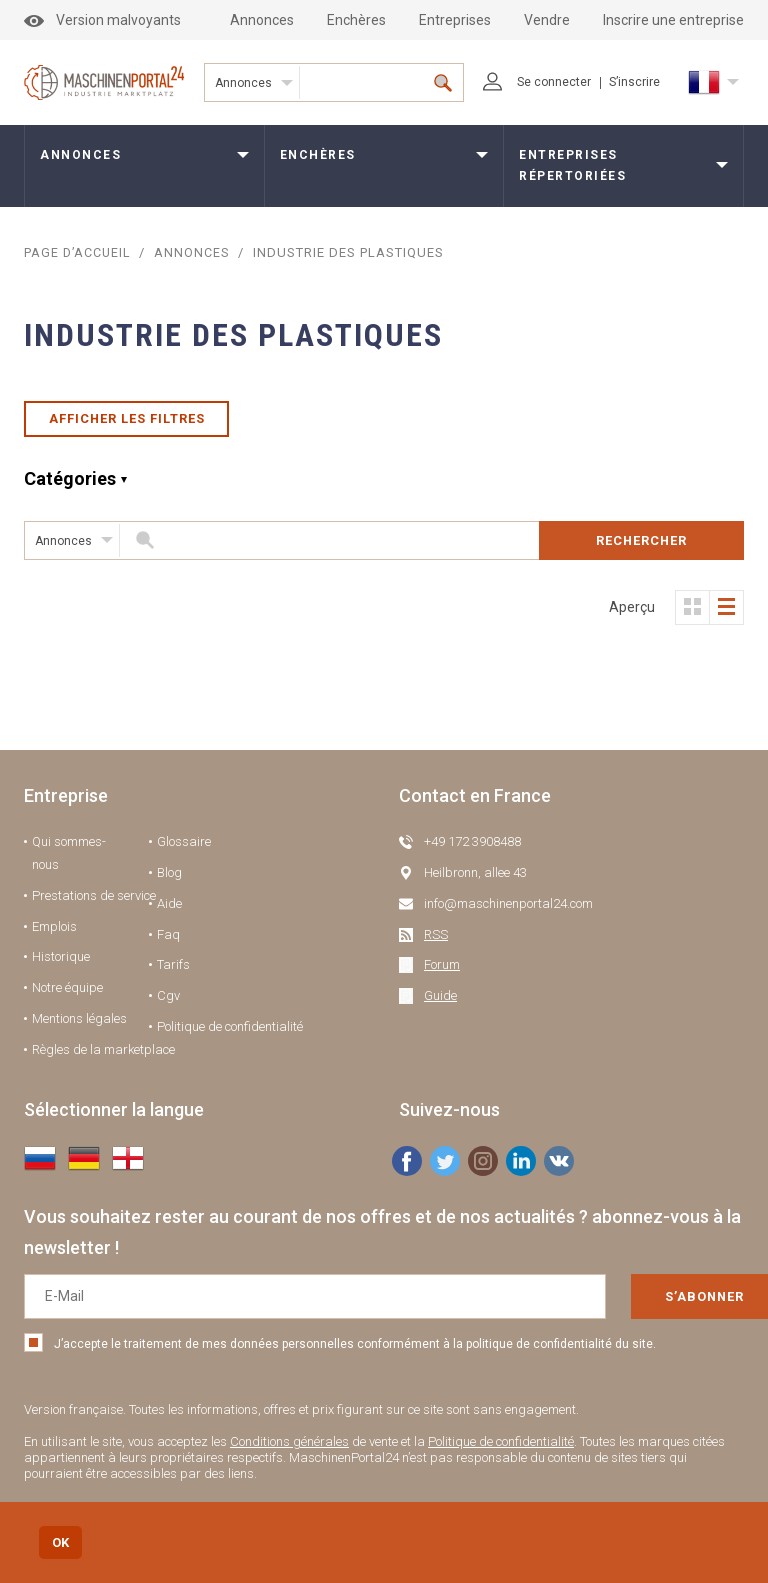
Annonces (262, 20)
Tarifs (173, 972)
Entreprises (455, 20)
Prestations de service (94, 903)
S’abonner (647, 1304)
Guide (440, 1003)
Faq (168, 942)
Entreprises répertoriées (572, 165)
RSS (436, 942)
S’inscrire (634, 82)
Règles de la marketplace (103, 1057)
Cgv (168, 1003)
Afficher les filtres (126, 423)
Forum (442, 972)
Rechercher (641, 548)
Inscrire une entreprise (673, 20)
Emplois (54, 934)
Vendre (547, 20)
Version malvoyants (102, 20)
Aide (169, 911)
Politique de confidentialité (230, 1034)
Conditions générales (289, 1449)
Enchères (356, 20)
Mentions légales (79, 1026)
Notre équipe (67, 995)
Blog (169, 880)
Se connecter (537, 82)
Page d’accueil (79, 252)
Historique (61, 964)
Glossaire (184, 849)
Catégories (70, 486)
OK (60, 1542)
